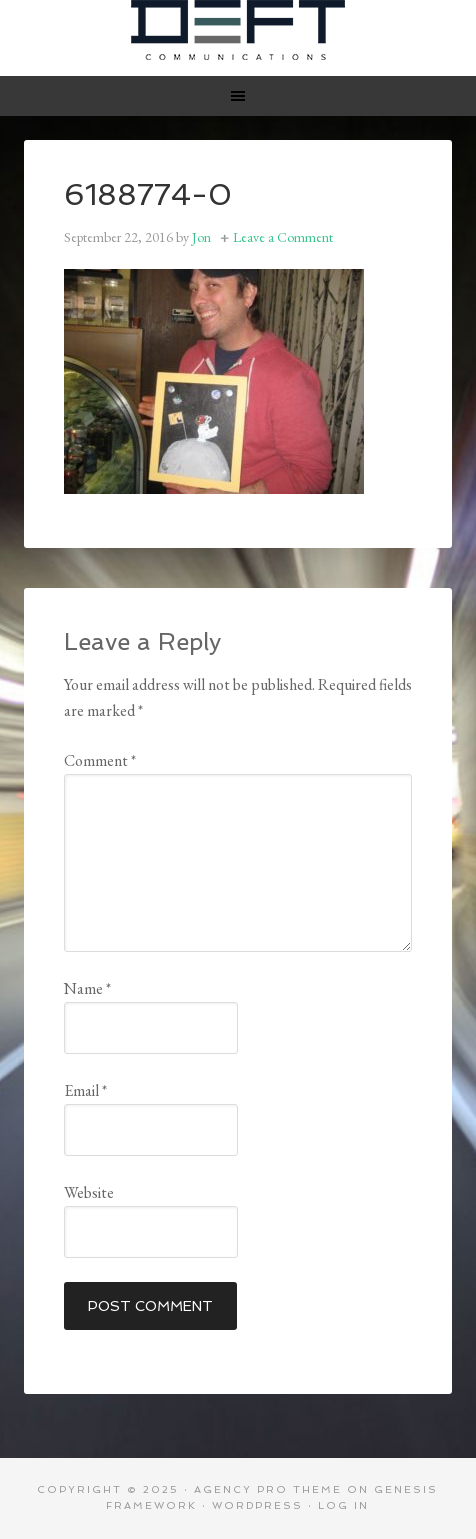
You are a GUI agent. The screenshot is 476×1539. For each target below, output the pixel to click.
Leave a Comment (283, 237)
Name (87, 988)
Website (89, 1192)
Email (85, 1090)
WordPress (257, 1505)
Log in (343, 1505)
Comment (100, 760)
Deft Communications (238, 30)
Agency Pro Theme (268, 1489)
